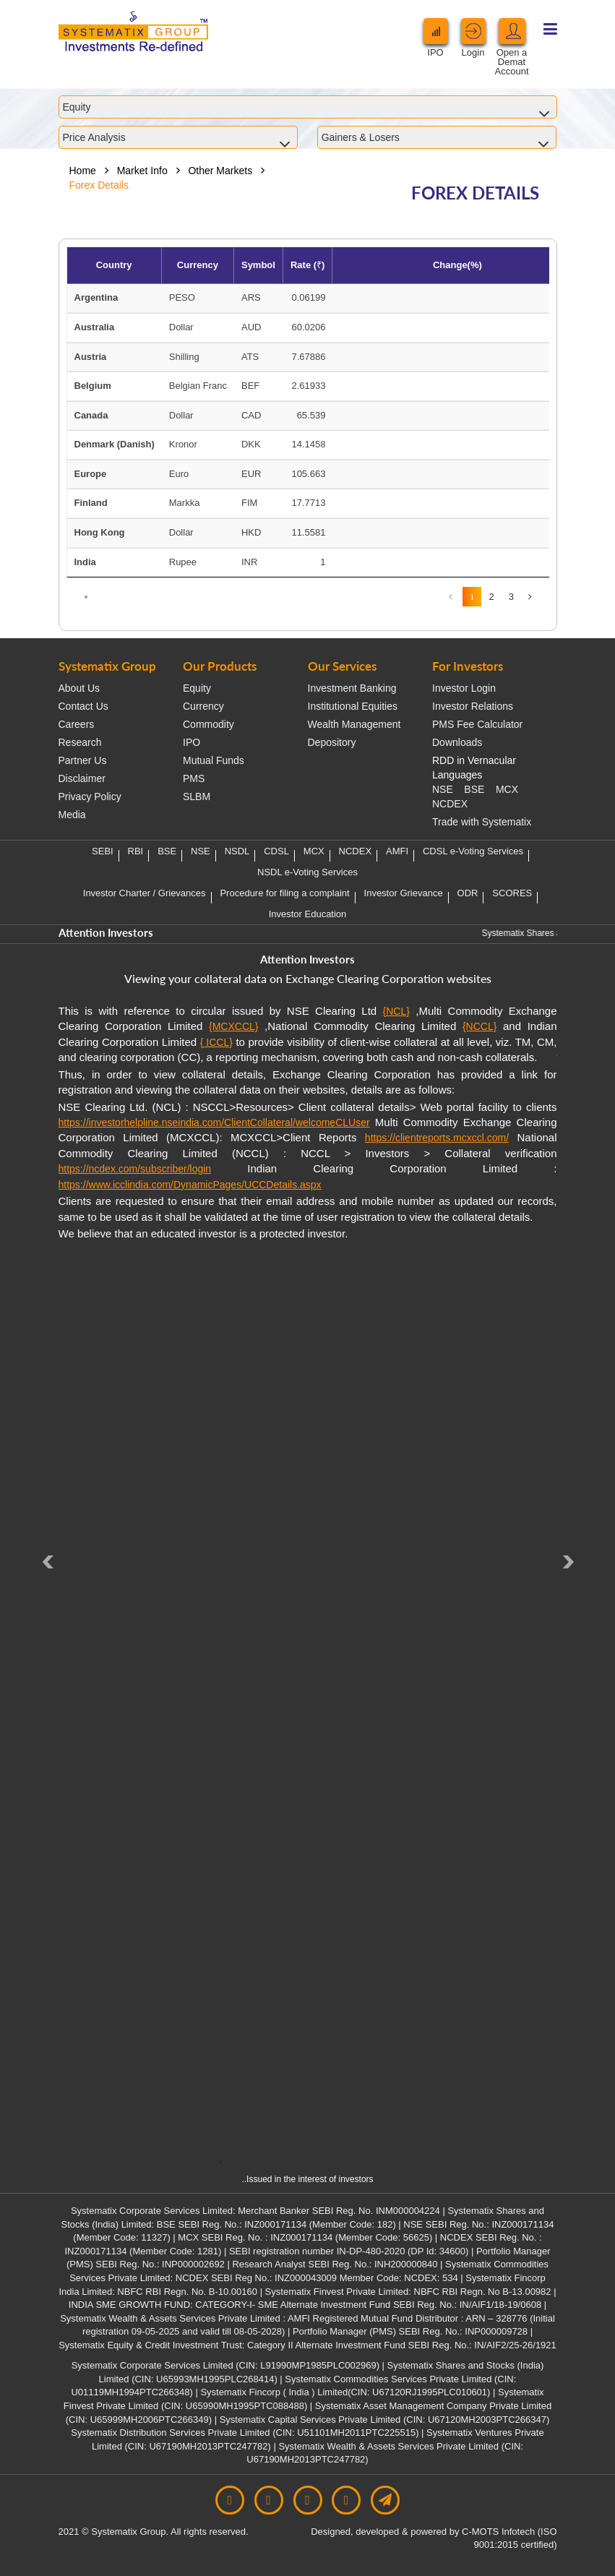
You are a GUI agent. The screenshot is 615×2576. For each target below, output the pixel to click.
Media (72, 814)
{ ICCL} (216, 1042)
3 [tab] (264, 2162)
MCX (507, 789)
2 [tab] (243, 2162)
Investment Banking (352, 688)
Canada (91, 415)
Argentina (96, 297)
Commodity (208, 724)
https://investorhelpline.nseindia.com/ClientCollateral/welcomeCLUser (214, 1122)
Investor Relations (472, 706)
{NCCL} (479, 1026)
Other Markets (220, 170)
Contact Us (83, 706)
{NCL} (396, 1011)
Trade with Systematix (481, 822)
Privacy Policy (90, 796)
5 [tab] (308, 2162)
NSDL (237, 851)
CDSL (276, 851)
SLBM (196, 796)
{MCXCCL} (233, 1026)
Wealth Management (354, 724)
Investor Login (464, 688)
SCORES (512, 893)
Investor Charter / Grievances (144, 893)
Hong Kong (99, 532)
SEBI (102, 851)
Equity (197, 688)
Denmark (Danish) (114, 444)
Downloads (457, 742)
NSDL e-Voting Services (307, 872)
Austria (90, 356)
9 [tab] (394, 2162)
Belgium (92, 385)
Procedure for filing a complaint (284, 893)
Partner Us (83, 760)
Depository (332, 742)
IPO (191, 742)
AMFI (397, 851)
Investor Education (308, 914)
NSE (442, 789)
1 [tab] (221, 2162)
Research (80, 742)
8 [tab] (373, 2162)
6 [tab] (329, 2162)
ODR (467, 893)
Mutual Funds (213, 760)
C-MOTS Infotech (498, 2531)
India (85, 562)
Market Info (142, 170)
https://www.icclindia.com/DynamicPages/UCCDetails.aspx (190, 1184)
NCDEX (450, 804)
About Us (79, 688)
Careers (77, 724)
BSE (474, 789)
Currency (203, 706)
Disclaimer (82, 778)
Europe (90, 473)
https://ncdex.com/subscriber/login (135, 1169)
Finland (91, 502)
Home (82, 170)
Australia (94, 327)
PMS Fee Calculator (477, 724)
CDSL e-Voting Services (473, 851)
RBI (136, 851)
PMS (194, 778)
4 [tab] (286, 2162)
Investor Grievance (403, 893)
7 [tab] (351, 2162)
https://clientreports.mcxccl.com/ (437, 1137)
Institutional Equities (353, 706)
